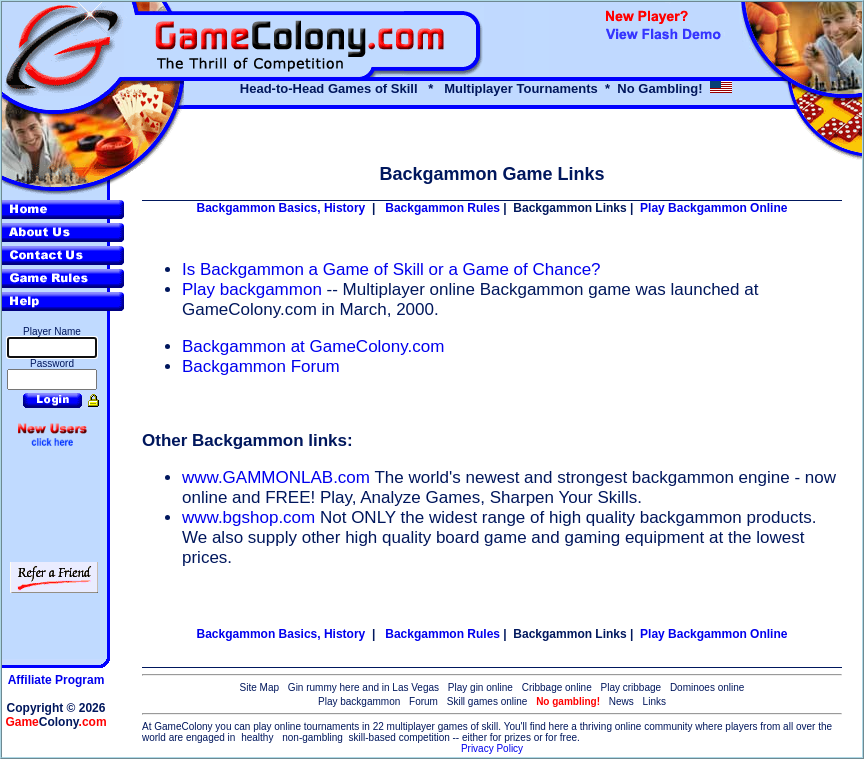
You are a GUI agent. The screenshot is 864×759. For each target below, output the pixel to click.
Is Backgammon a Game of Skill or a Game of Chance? (391, 269)
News (621, 701)
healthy (257, 737)
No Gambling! (659, 88)
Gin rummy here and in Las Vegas (363, 687)
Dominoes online (707, 687)
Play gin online (480, 687)
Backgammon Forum (261, 366)
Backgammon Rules (442, 208)
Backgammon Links (569, 208)
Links (654, 701)
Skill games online (487, 701)
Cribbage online (557, 687)
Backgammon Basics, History (281, 208)
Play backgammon (254, 289)
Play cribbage (631, 687)
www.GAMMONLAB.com (276, 477)
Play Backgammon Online (713, 208)
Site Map (259, 687)
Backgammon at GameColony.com (313, 346)
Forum (423, 701)
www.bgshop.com (248, 517)
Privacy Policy (492, 748)
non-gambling (312, 737)
